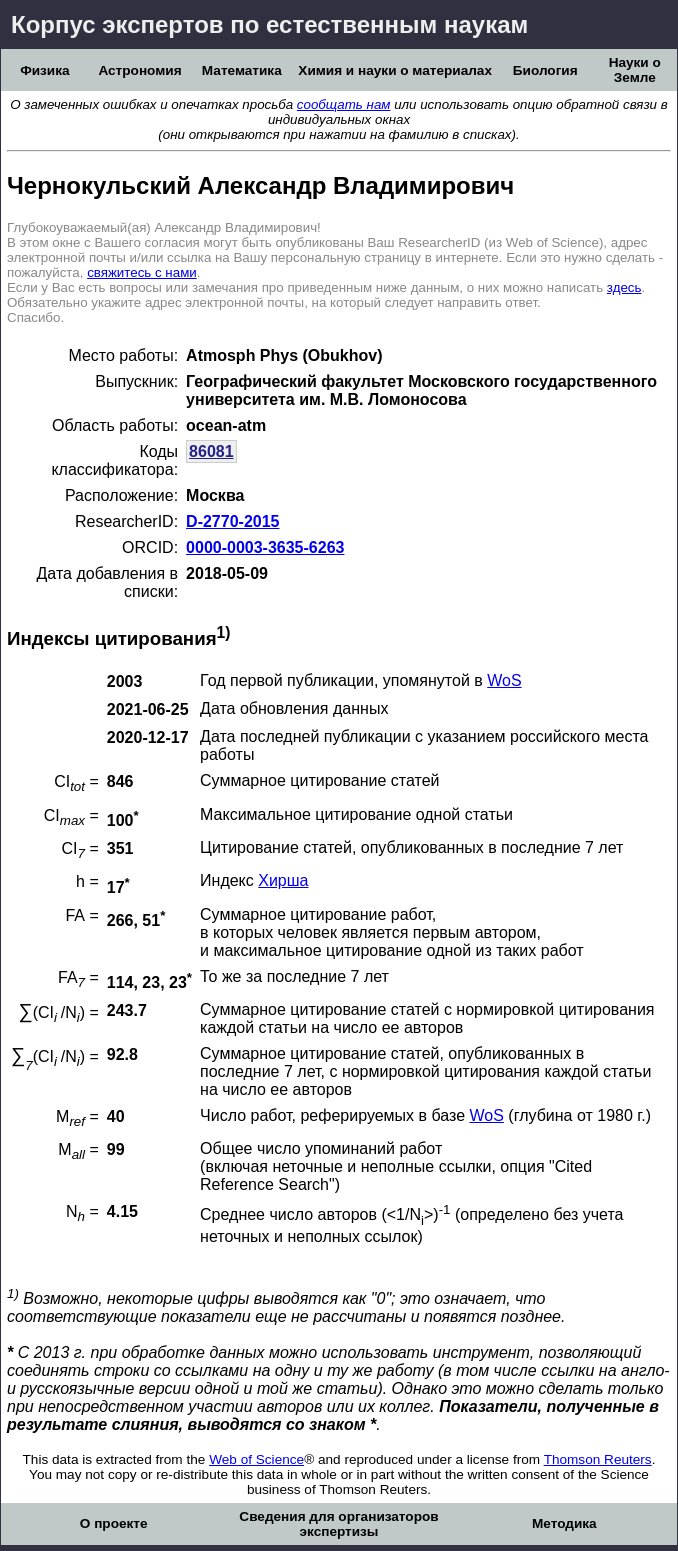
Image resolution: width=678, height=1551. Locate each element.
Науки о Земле (635, 70)
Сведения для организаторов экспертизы (338, 1524)
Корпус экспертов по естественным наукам (269, 24)
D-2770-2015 (232, 521)
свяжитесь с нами (142, 272)
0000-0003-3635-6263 (265, 547)
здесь (624, 287)
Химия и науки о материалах (395, 70)
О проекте (114, 1523)
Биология (545, 70)
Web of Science (256, 1459)
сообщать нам (344, 104)
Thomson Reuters (598, 1459)
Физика (44, 70)
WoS (504, 680)
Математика (242, 70)
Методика (564, 1523)
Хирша (283, 880)
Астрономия (139, 70)
